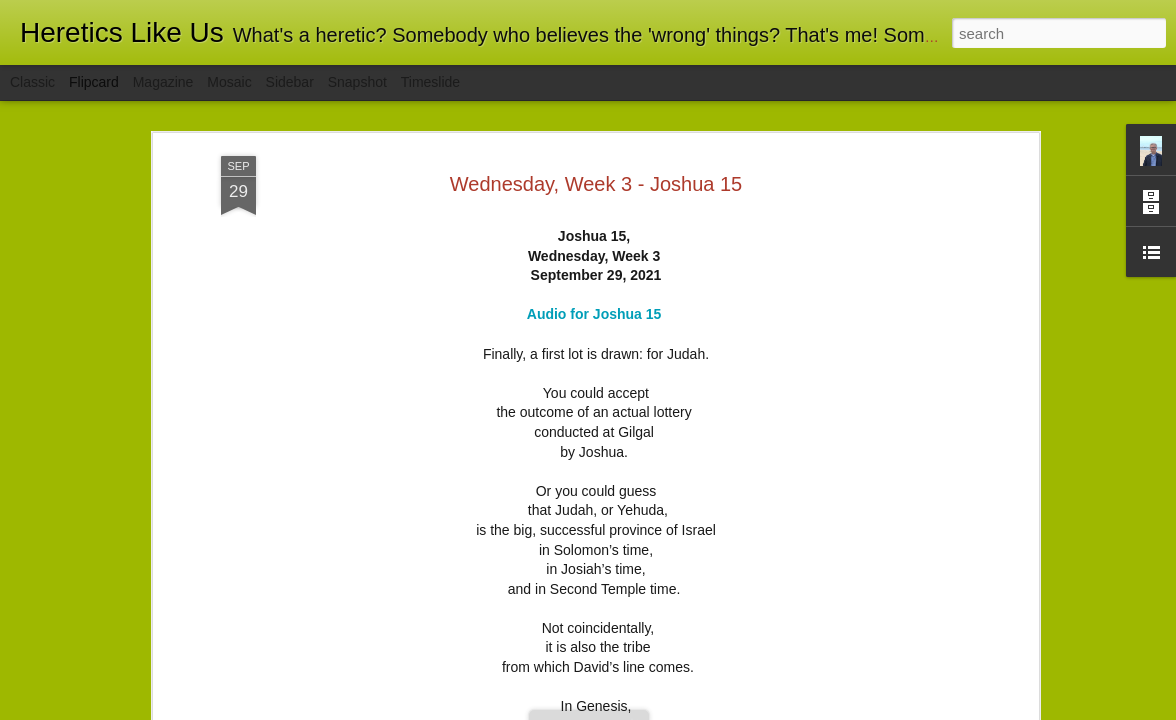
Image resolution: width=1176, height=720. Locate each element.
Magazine (163, 82)
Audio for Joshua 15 (594, 314)
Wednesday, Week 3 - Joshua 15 (596, 184)
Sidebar (290, 82)
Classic (32, 82)
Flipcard (94, 82)
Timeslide (430, 82)
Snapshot (357, 82)
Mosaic (229, 82)
